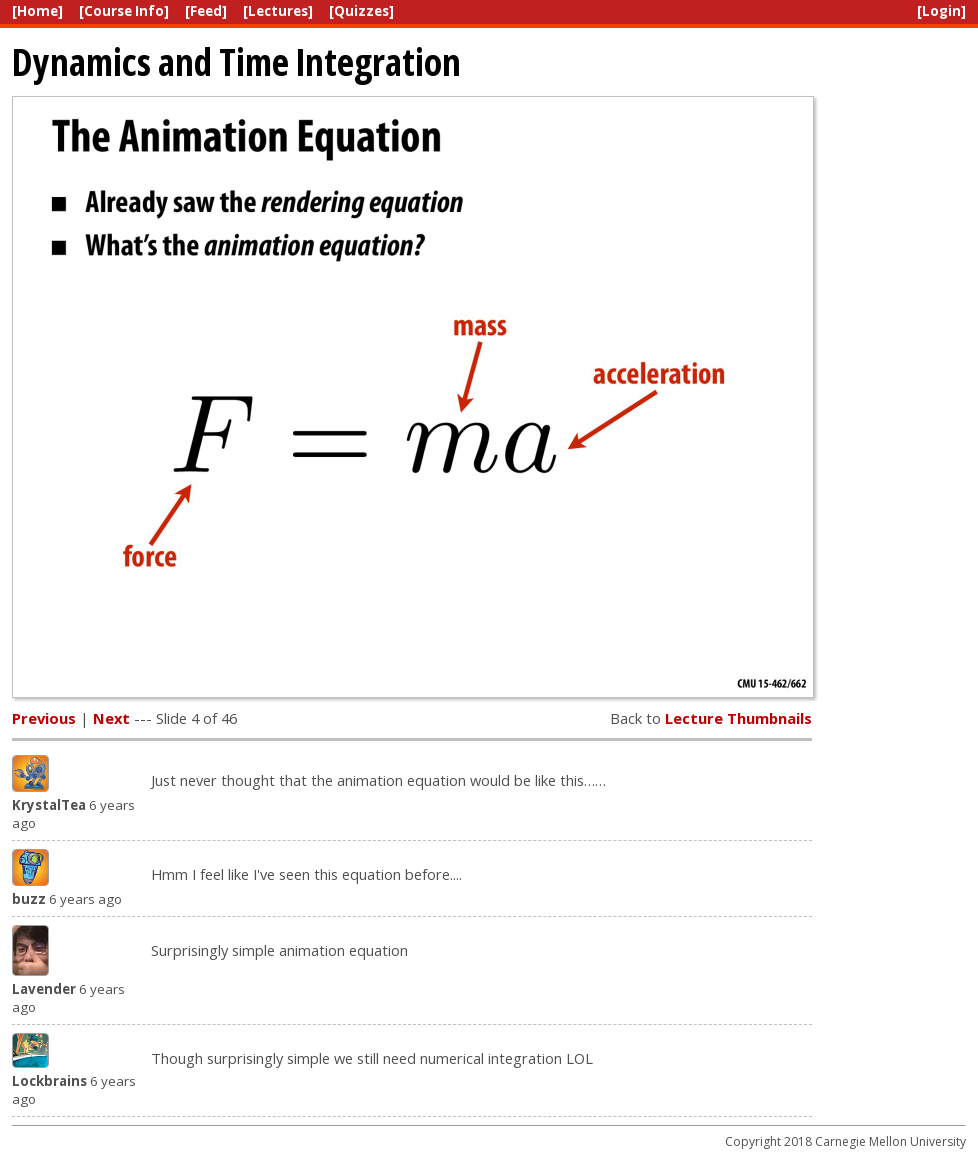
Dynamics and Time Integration (236, 61)
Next (111, 718)
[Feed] (206, 11)
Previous (44, 718)
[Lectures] (278, 11)
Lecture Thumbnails (738, 718)
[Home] (37, 11)
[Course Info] (124, 11)
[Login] (941, 11)
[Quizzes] (361, 11)
